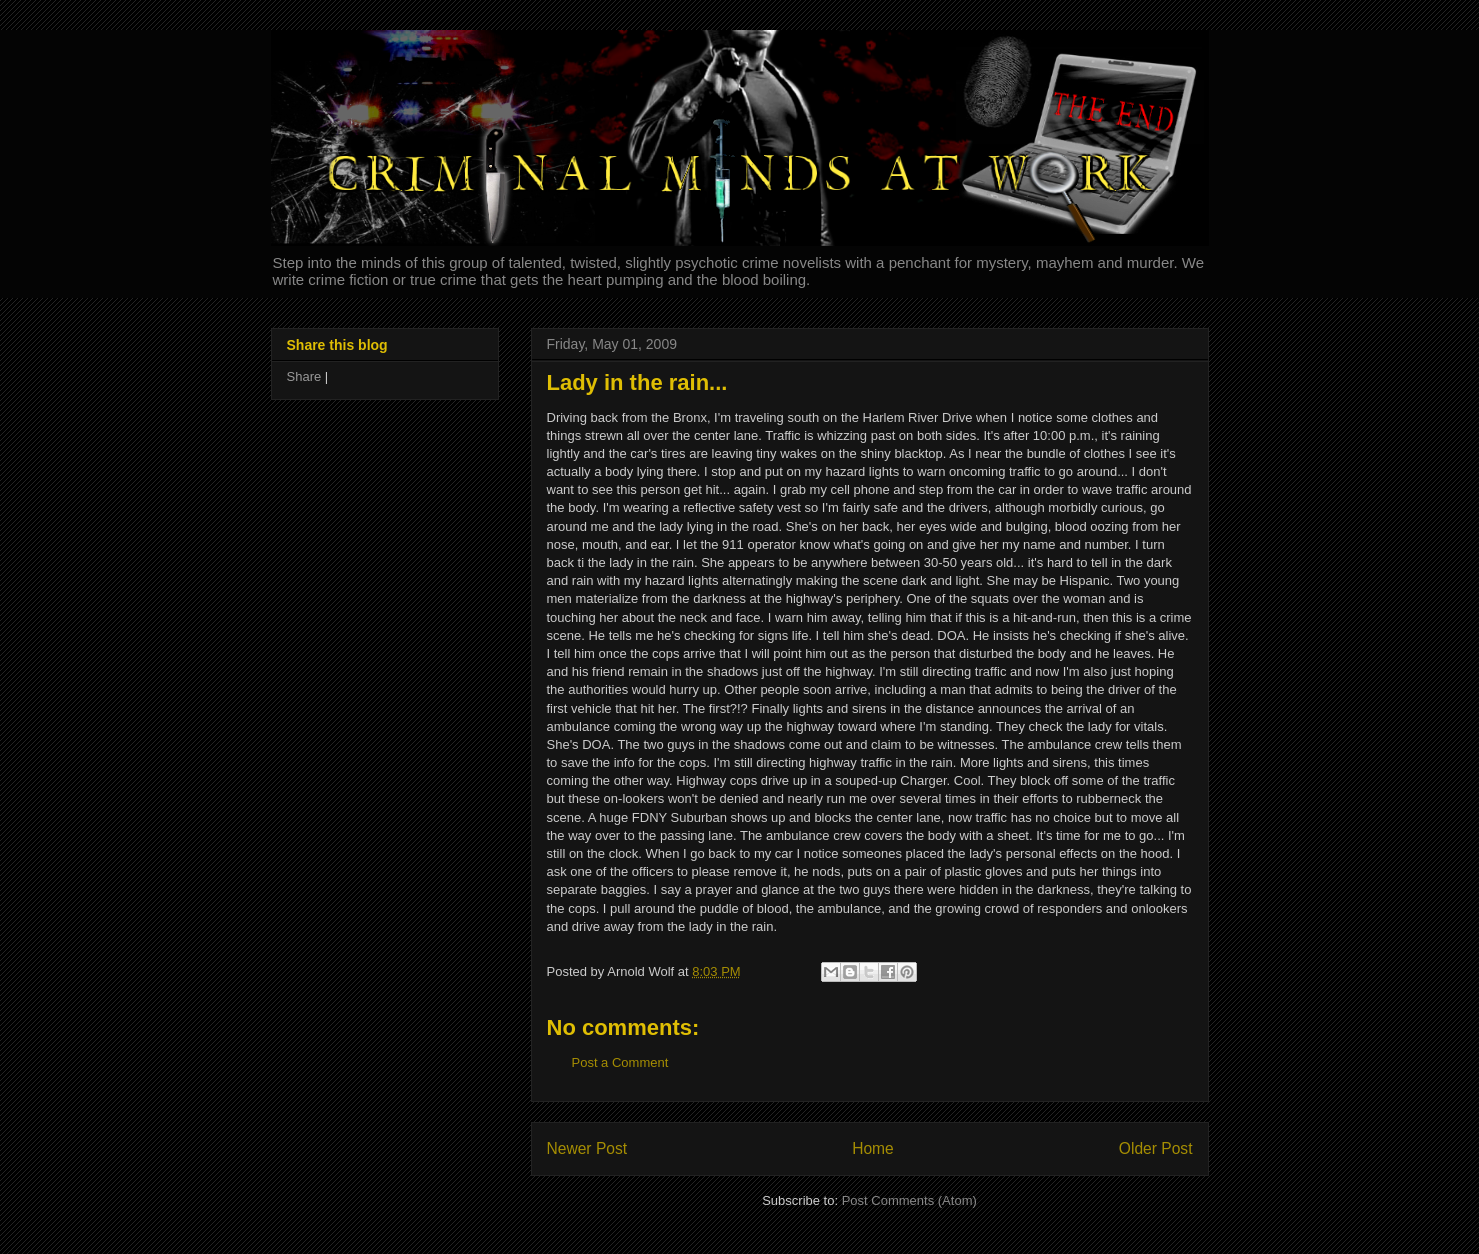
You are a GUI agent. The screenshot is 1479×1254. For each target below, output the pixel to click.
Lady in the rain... (637, 382)
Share (304, 376)
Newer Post (587, 1148)
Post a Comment (620, 1062)
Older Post (1156, 1148)
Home (873, 1148)
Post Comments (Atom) (909, 1200)
